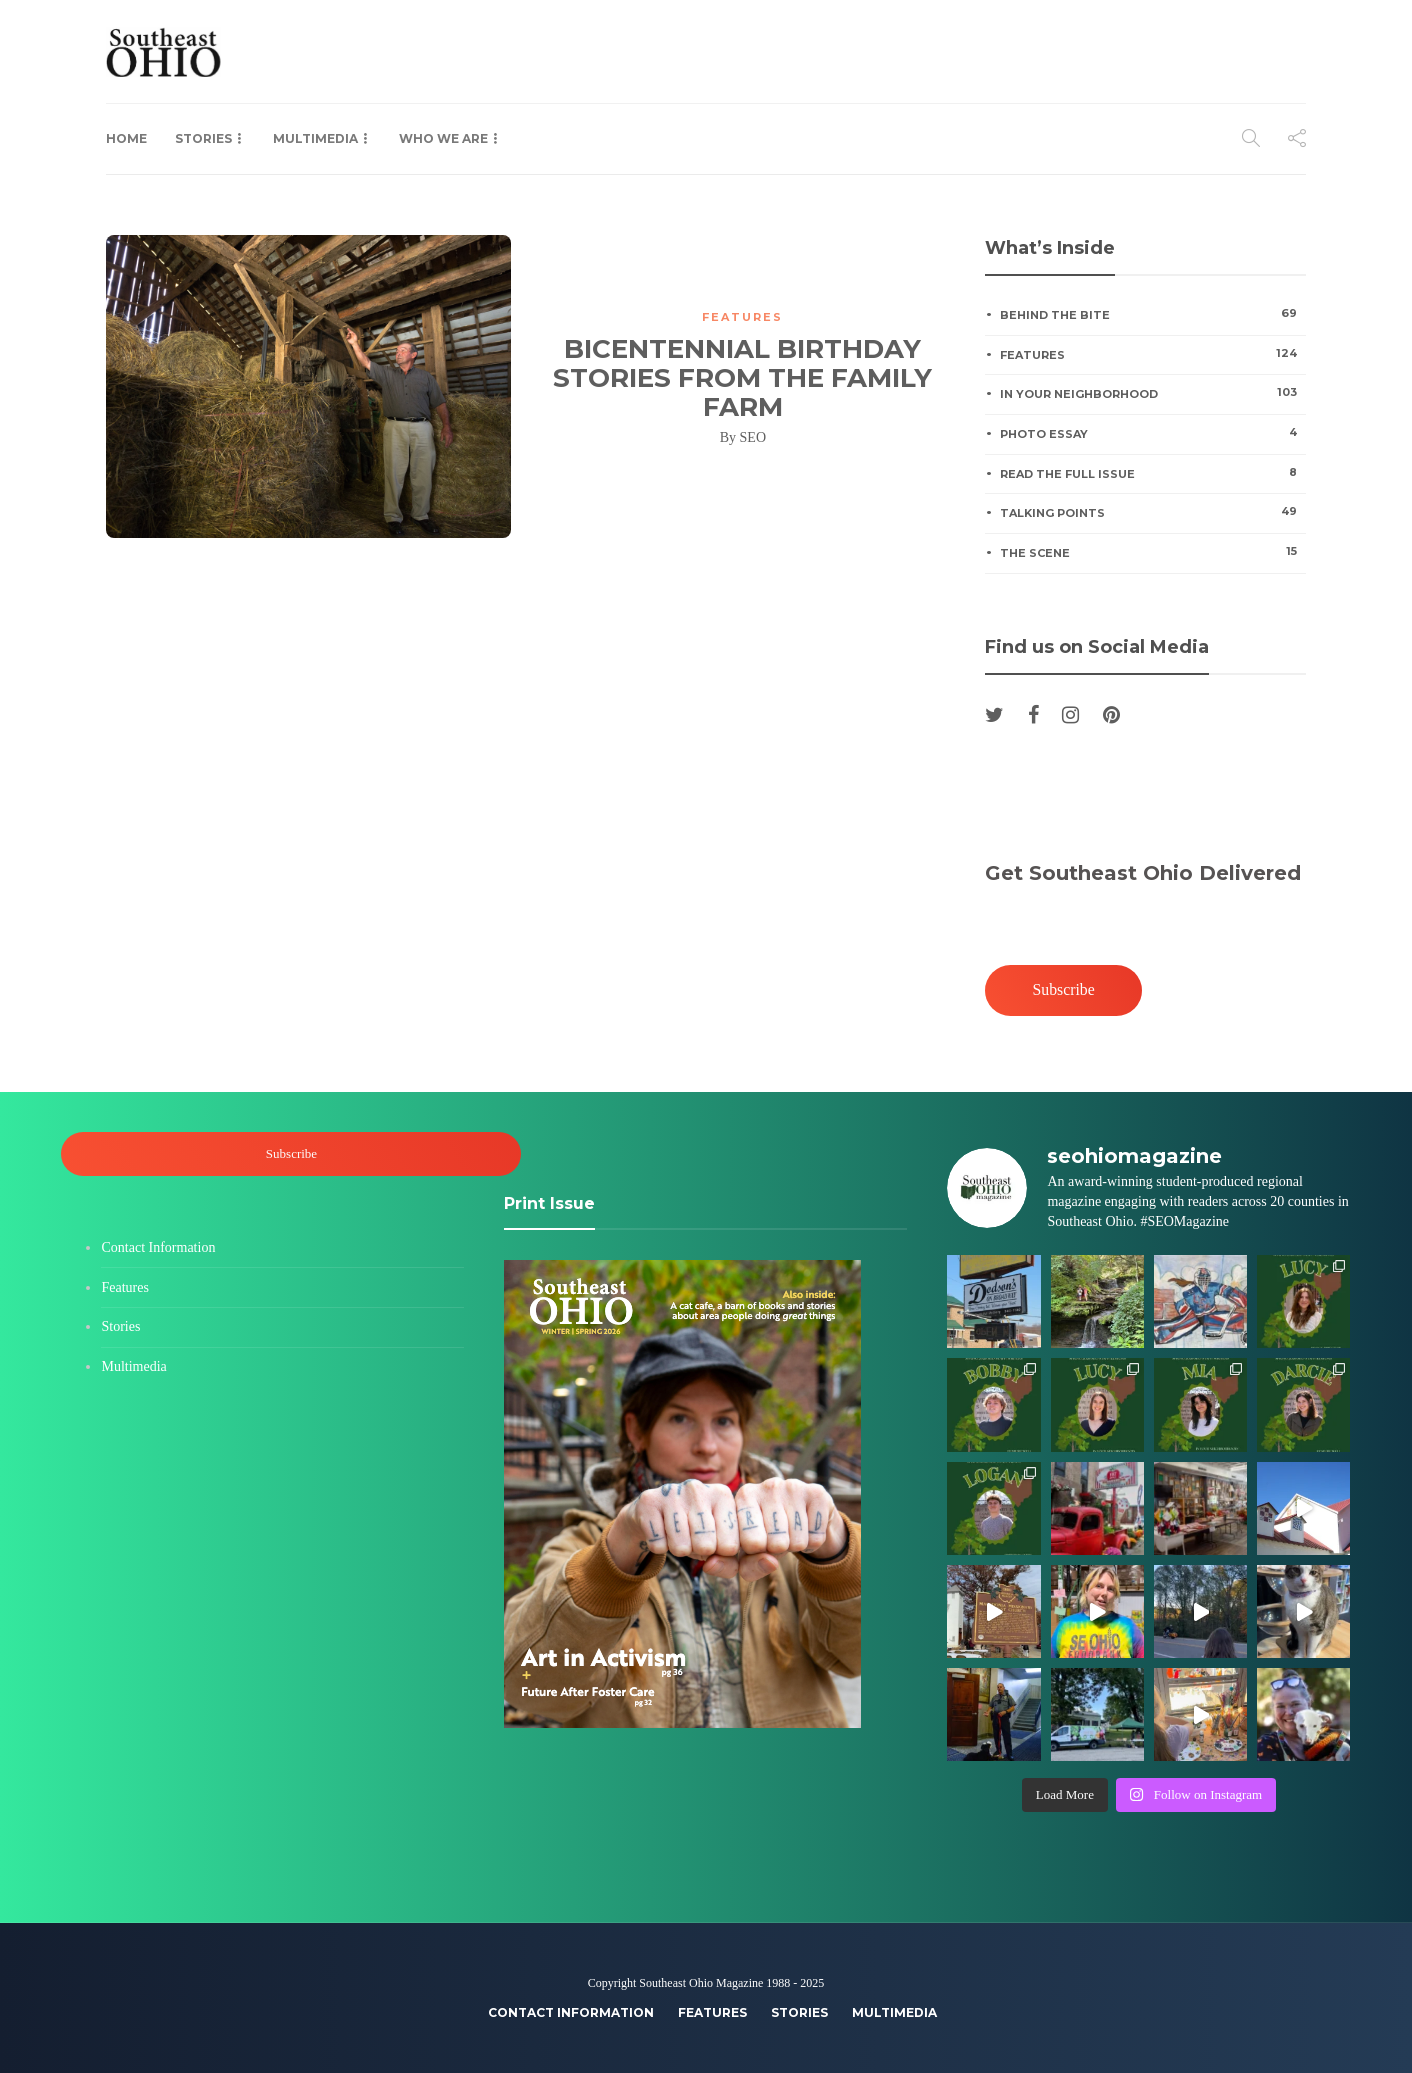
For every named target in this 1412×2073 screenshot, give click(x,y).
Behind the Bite (1152, 314)
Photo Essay (1152, 433)
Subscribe (1064, 989)
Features (742, 317)
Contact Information (158, 1247)
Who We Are (443, 138)
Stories (203, 138)
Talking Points (1152, 512)
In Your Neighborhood (1152, 393)
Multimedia (315, 138)
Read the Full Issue (1152, 473)
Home (126, 138)
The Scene (1152, 552)
